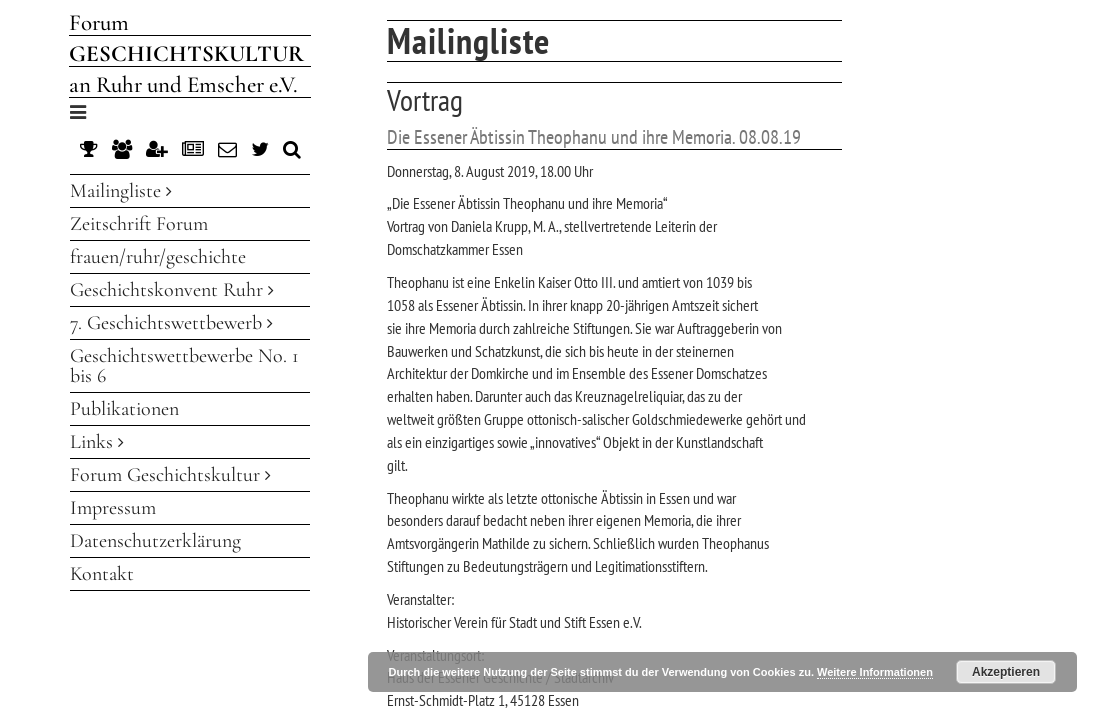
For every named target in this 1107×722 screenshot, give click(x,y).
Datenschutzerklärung (155, 541)
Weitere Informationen (875, 672)
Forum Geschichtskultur (170, 475)
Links (97, 442)
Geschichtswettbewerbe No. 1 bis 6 (184, 366)
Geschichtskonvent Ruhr (172, 290)
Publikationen (124, 409)
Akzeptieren (1006, 672)
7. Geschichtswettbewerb (171, 323)
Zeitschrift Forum (139, 224)
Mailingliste (121, 191)
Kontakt (102, 574)
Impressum (113, 508)
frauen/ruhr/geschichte (158, 257)
